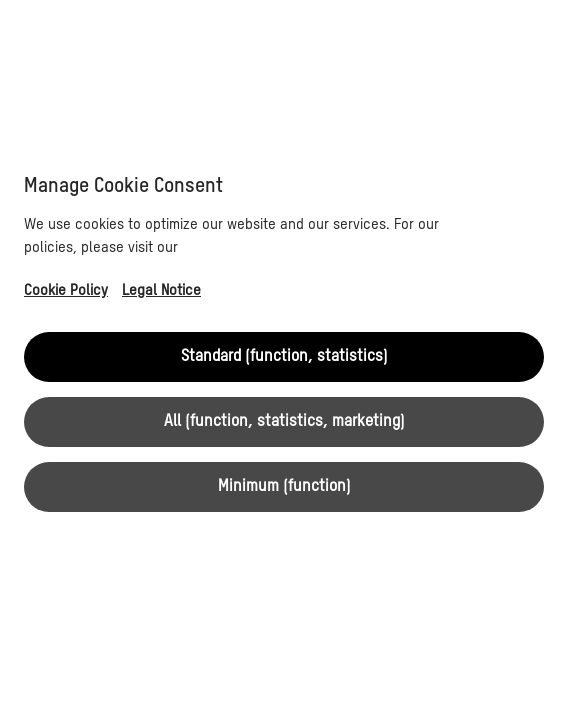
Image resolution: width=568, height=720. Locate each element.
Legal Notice (161, 290)
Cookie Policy (66, 290)
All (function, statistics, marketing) (284, 422)
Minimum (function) (284, 487)
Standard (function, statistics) (284, 357)
